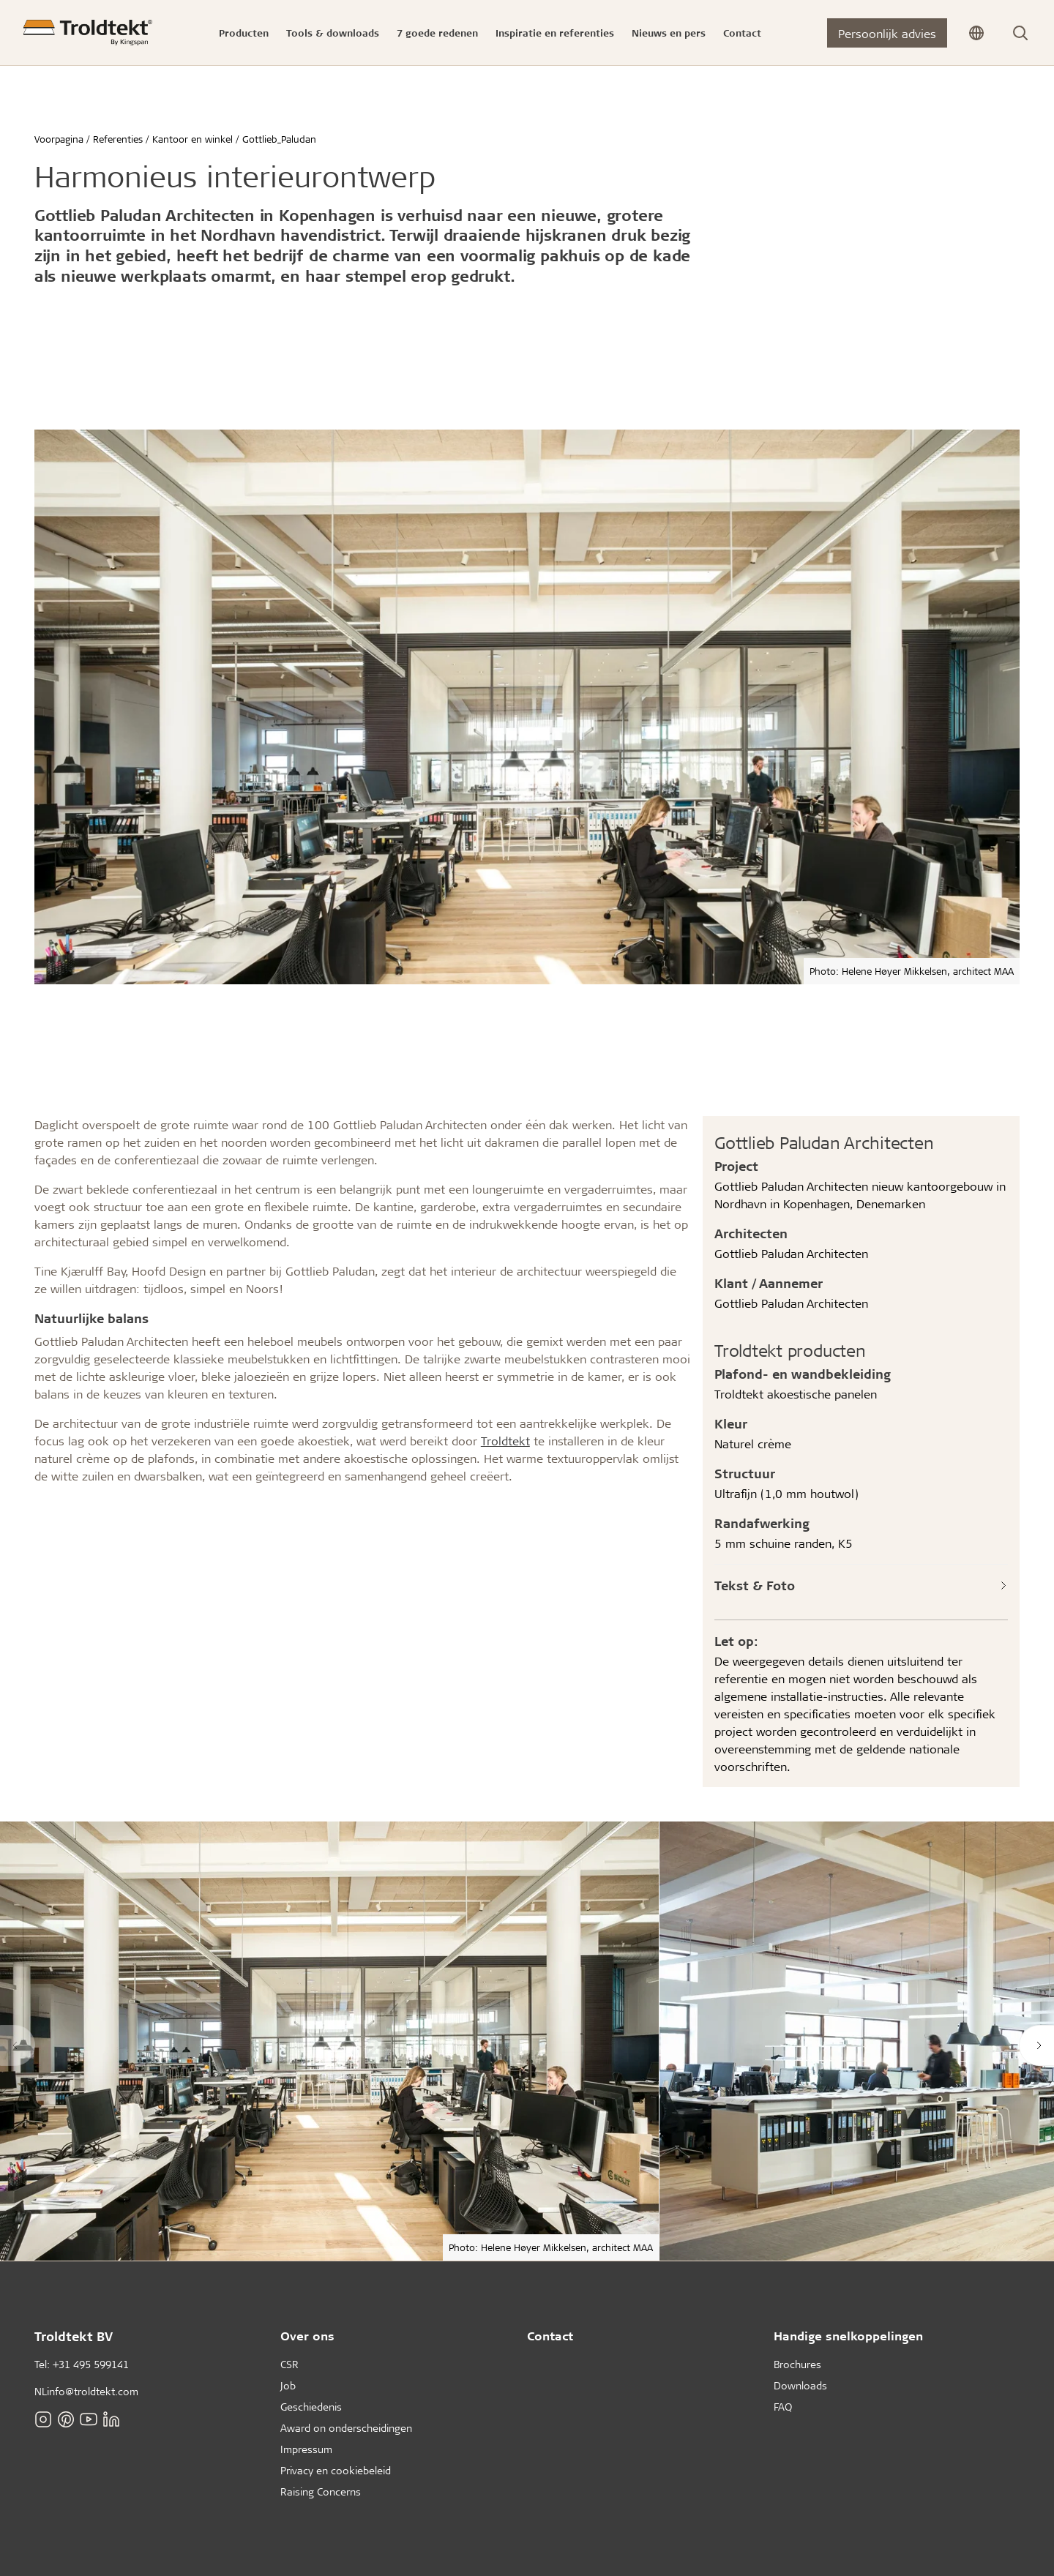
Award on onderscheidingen (346, 2428)
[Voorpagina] (87, 32)
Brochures (797, 2364)
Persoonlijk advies (887, 33)
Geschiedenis (311, 2407)
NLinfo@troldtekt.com (86, 2391)
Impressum (306, 2449)
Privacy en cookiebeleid (335, 2470)
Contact (550, 2335)
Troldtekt (505, 1440)
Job (288, 2385)
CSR (289, 2364)
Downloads (800, 2385)
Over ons (307, 2335)
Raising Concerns (320, 2491)
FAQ (783, 2407)
